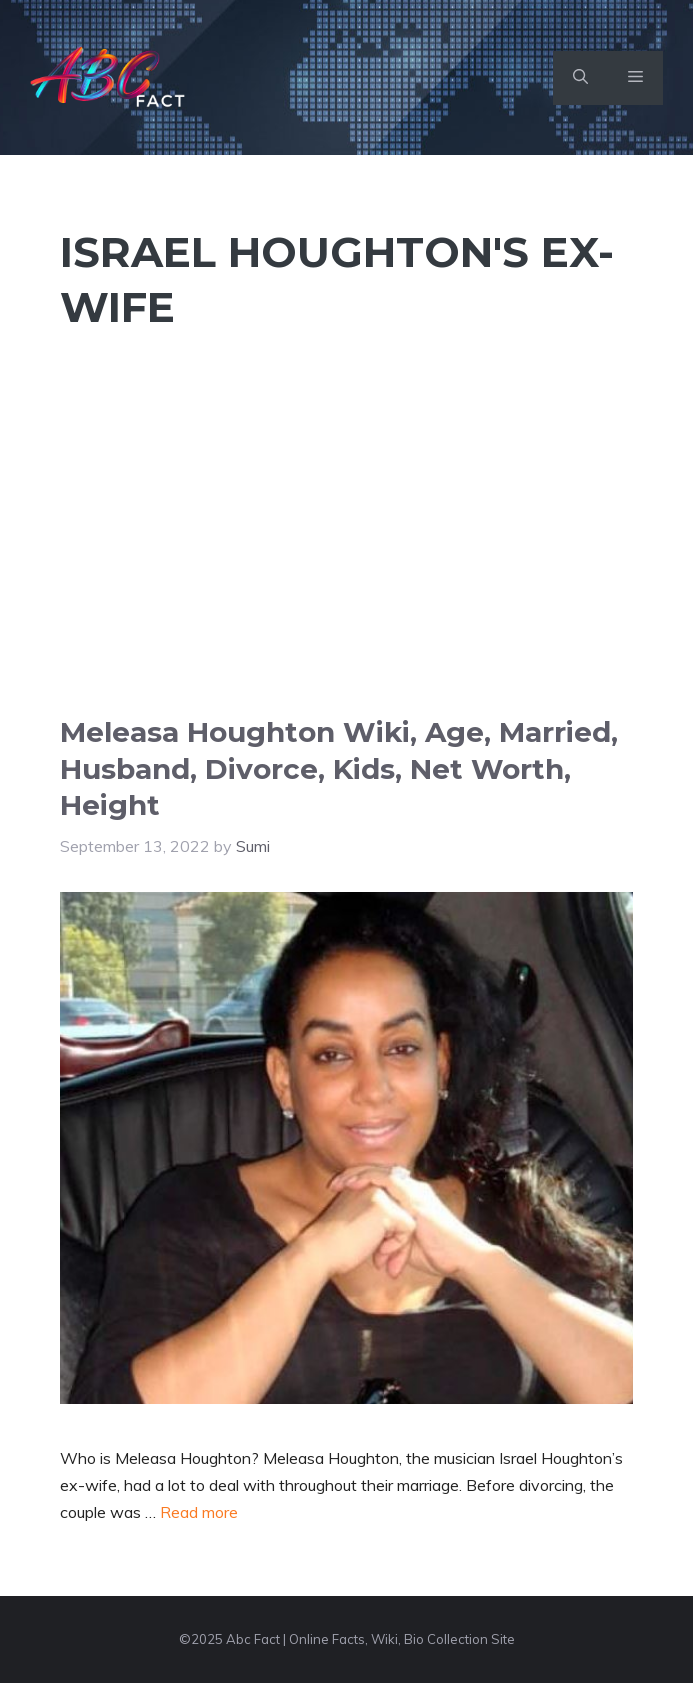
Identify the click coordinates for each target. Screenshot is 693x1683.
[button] (580, 78)
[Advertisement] (346, 564)
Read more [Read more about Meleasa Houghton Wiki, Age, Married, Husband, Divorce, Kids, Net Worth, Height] (199, 1512)
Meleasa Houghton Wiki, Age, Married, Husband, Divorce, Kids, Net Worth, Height (339, 768)
